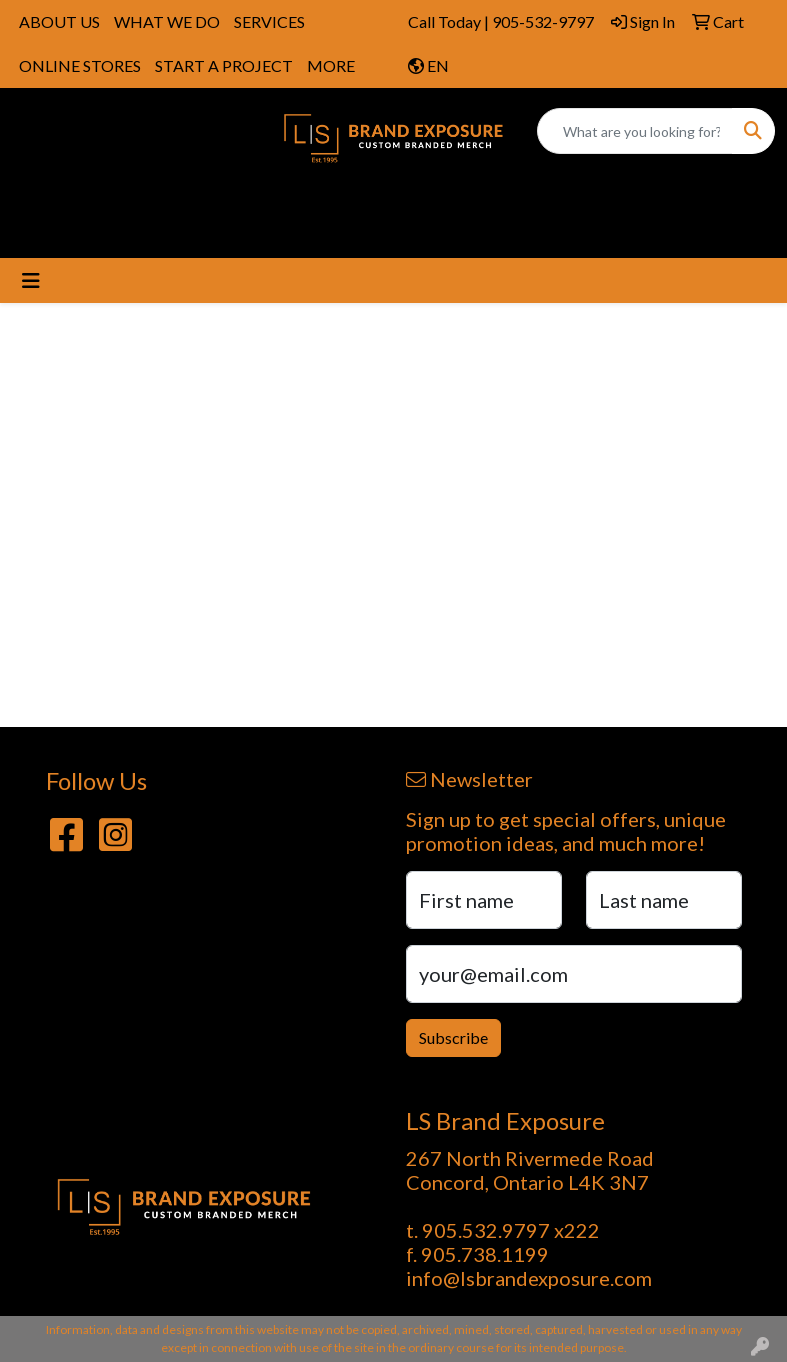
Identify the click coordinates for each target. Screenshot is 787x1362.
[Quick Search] (635, 131)
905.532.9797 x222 (511, 1230)
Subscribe (453, 1037)
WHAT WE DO (167, 21)
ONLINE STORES (80, 65)
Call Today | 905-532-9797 (501, 21)
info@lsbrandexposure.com (529, 1278)
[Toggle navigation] (31, 280)
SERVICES (269, 21)
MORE (331, 65)
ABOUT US (59, 21)
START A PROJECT (224, 65)
